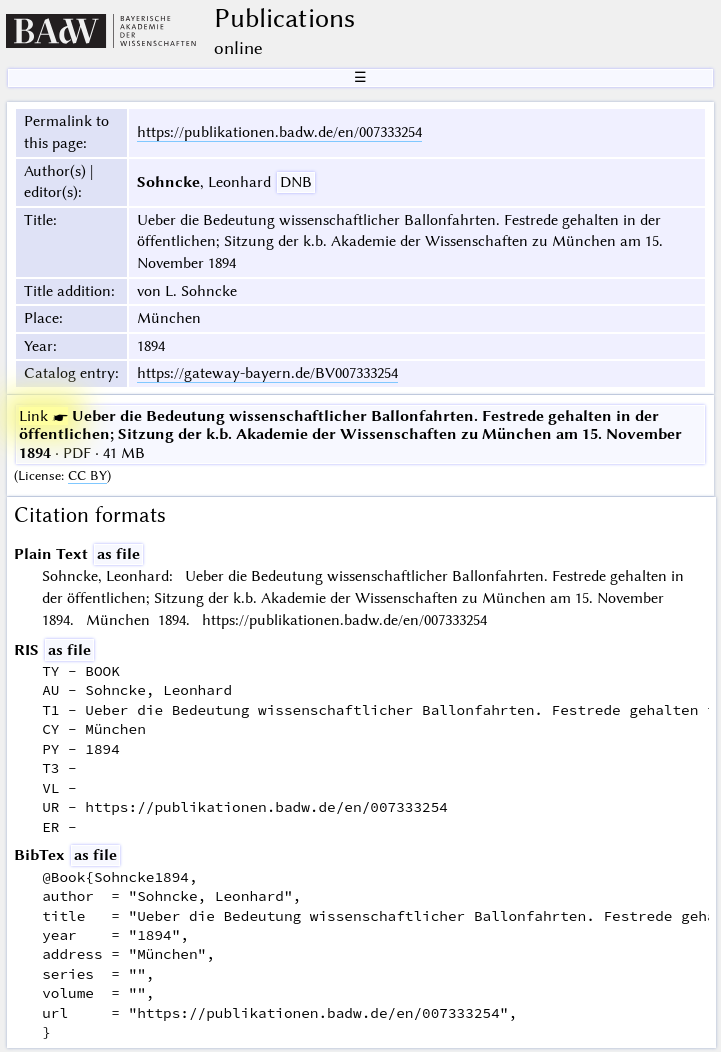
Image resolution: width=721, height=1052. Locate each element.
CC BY (87, 475)
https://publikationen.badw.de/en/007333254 (279, 132)
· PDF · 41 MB (350, 434)
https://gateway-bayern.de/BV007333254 (267, 373)
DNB (296, 182)
